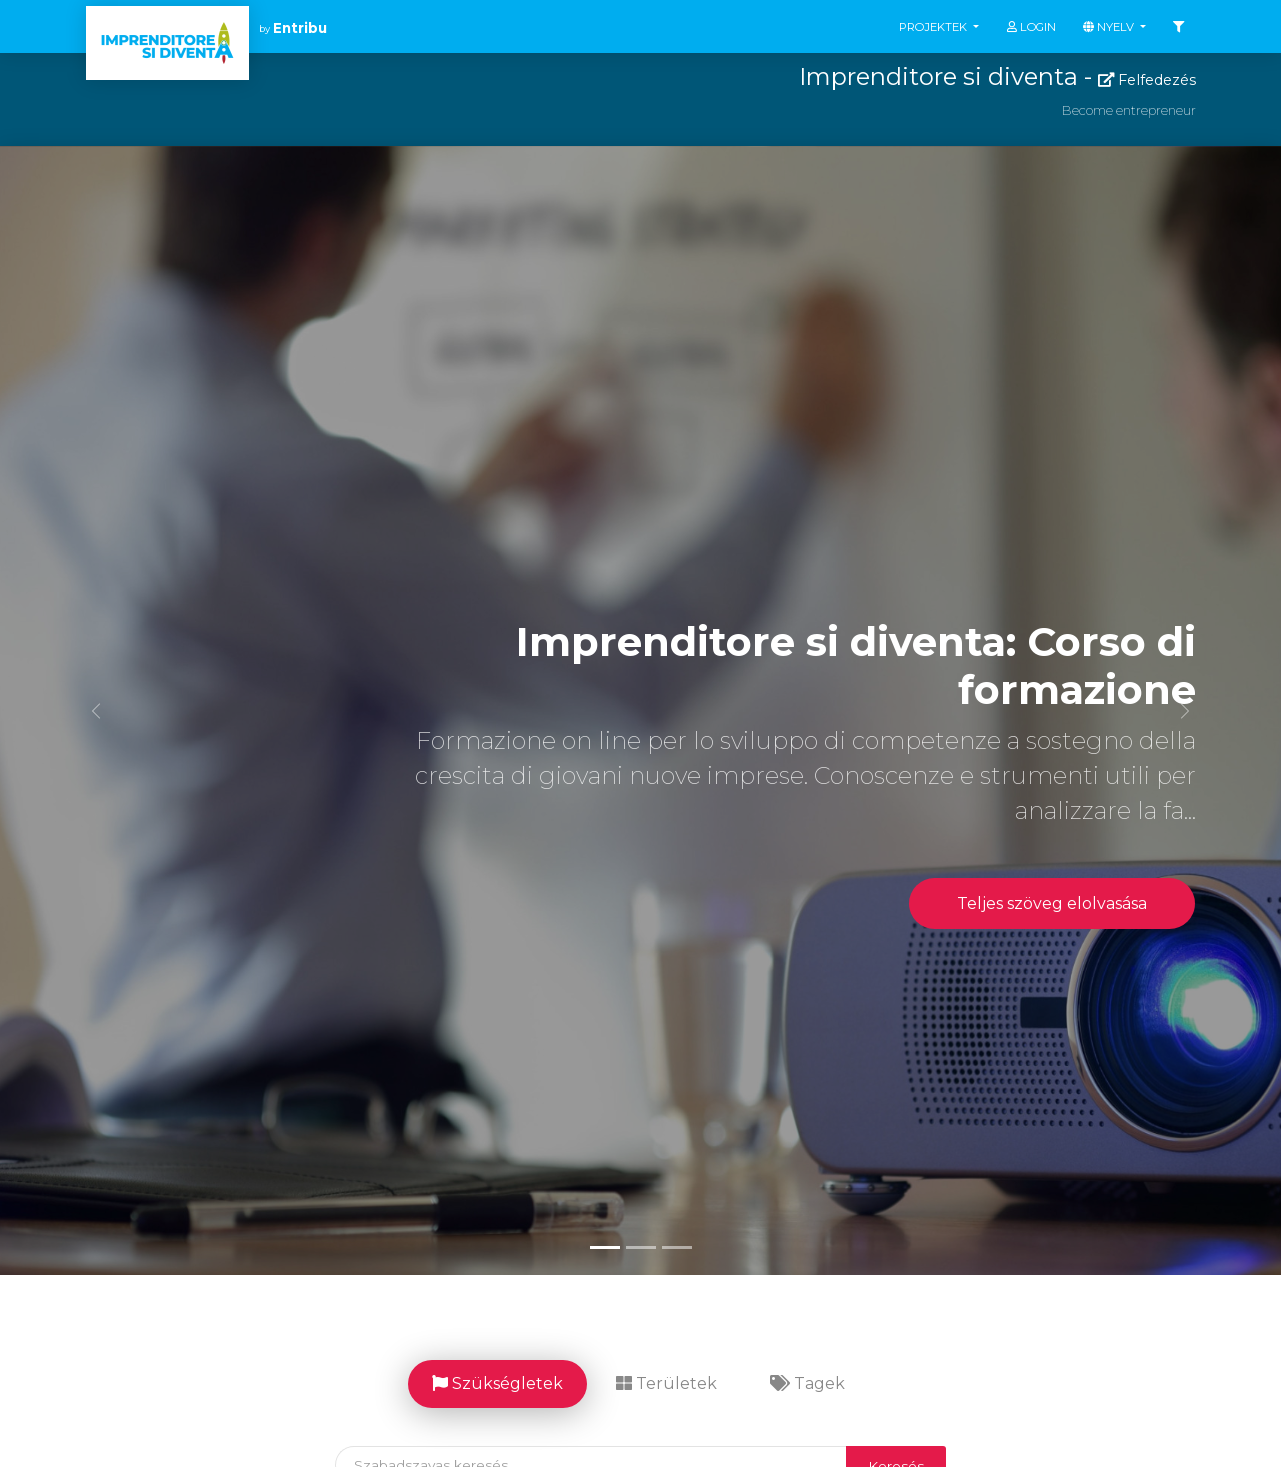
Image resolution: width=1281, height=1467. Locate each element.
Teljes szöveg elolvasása (1052, 903)
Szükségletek (497, 1383)
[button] (96, 711)
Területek (666, 1383)
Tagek (807, 1383)
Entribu (300, 28)
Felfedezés (1147, 80)
